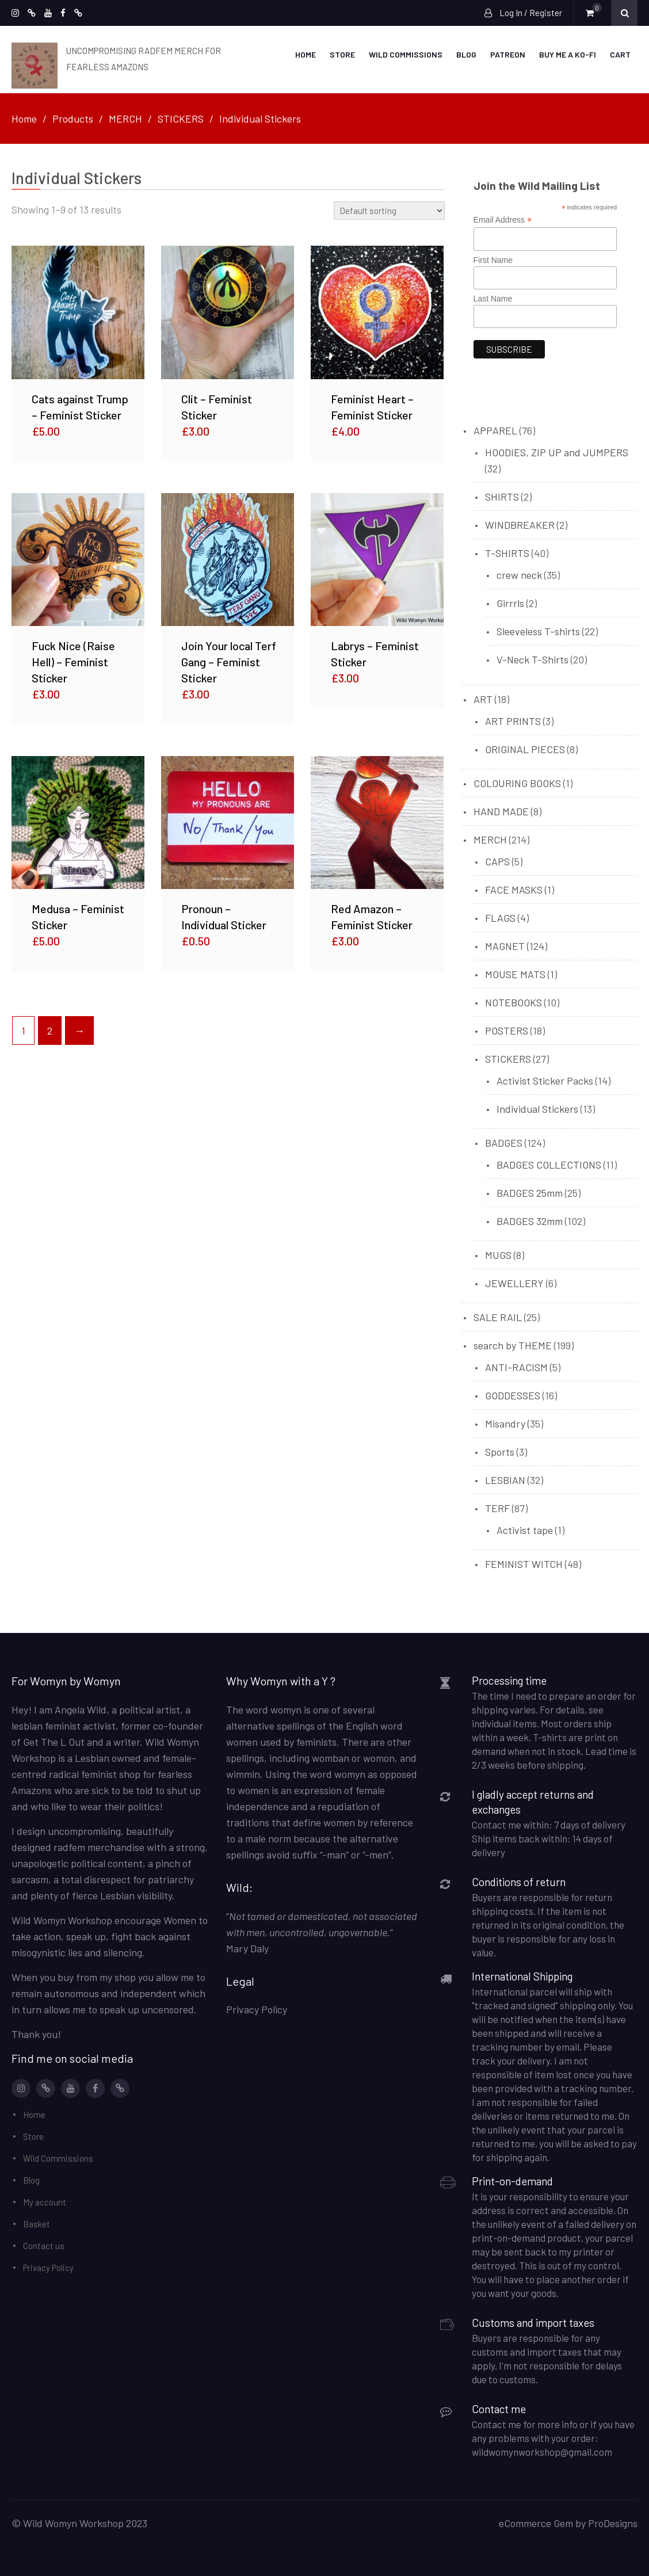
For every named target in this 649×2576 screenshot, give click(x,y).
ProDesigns (612, 2522)
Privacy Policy (48, 2266)
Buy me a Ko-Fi (567, 54)
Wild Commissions (405, 54)
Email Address (503, 218)
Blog (466, 54)
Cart (620, 54)
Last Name (493, 297)
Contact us (43, 2244)
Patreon (507, 54)
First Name (493, 258)
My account (44, 2201)
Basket (36, 2223)
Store (342, 54)
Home (305, 54)
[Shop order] (389, 209)
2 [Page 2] (49, 1029)
